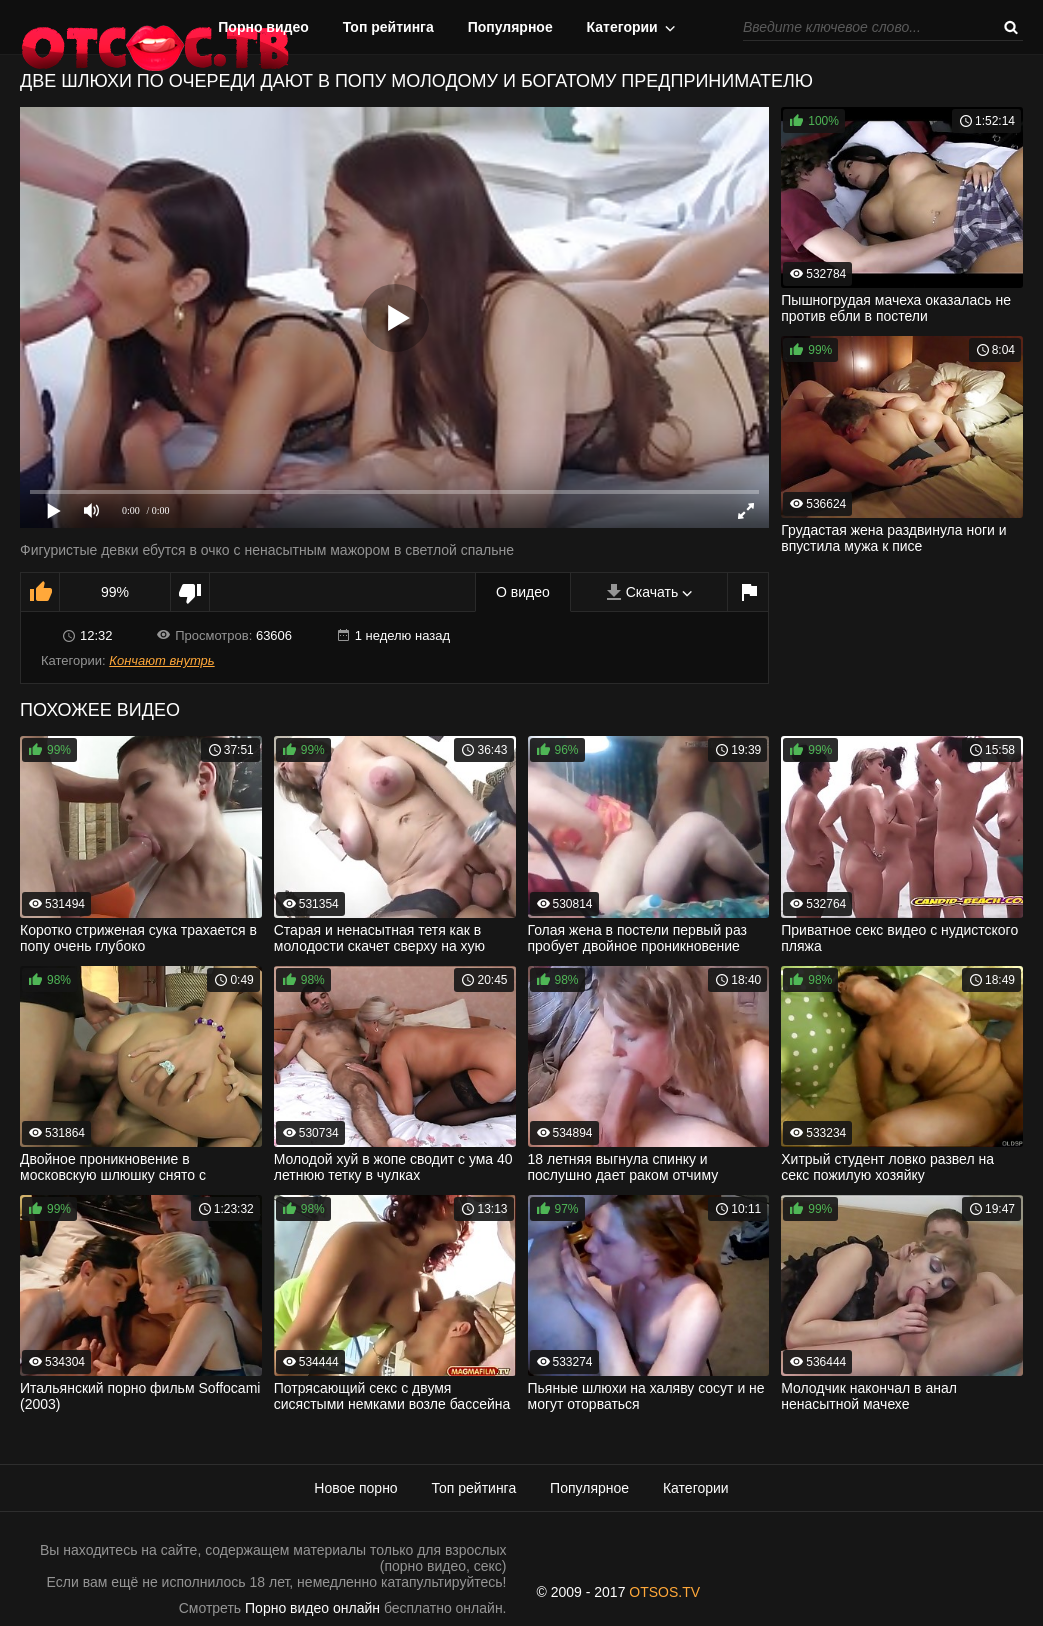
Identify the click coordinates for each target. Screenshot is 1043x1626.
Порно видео (263, 27)
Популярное (510, 27)
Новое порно (355, 1488)
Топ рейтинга (388, 27)
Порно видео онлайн (312, 1608)
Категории (622, 27)
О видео (523, 592)
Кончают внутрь (161, 660)
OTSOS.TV (664, 1592)
